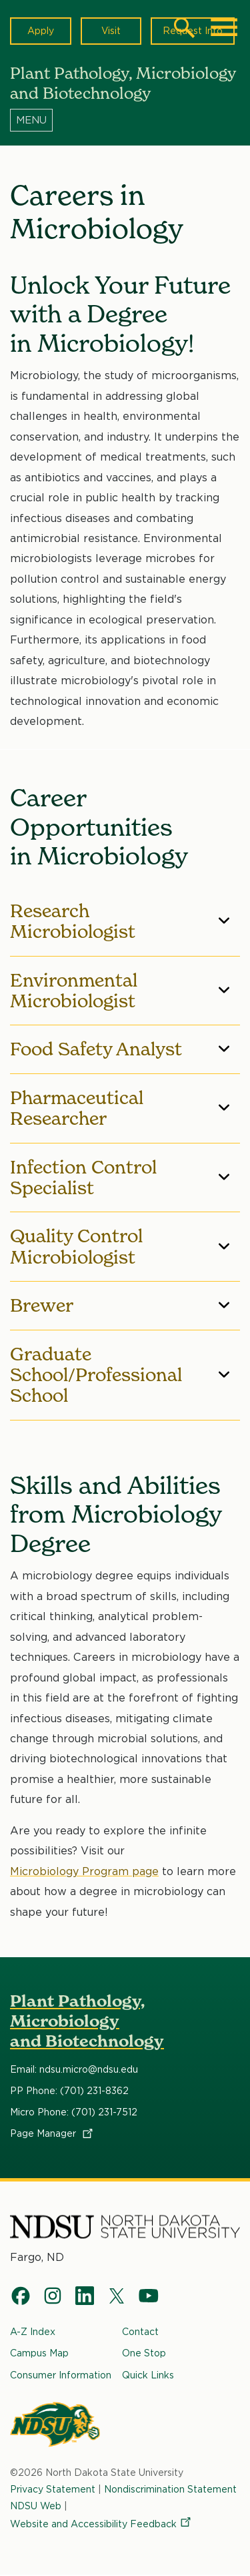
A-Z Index (32, 2331)
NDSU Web (36, 2506)
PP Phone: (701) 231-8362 (69, 2090)
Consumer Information (60, 2375)
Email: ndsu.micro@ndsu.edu (74, 2069)
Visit (111, 30)
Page (52, 2133)
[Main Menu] (224, 27)
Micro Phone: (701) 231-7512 (73, 2112)
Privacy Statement (52, 2489)
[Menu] (125, 119)
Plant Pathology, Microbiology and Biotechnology (87, 2021)
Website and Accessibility (101, 2524)
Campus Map (39, 2353)
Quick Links (148, 2375)
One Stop (144, 2353)
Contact (140, 2331)
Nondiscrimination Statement (170, 2489)
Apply (40, 30)
